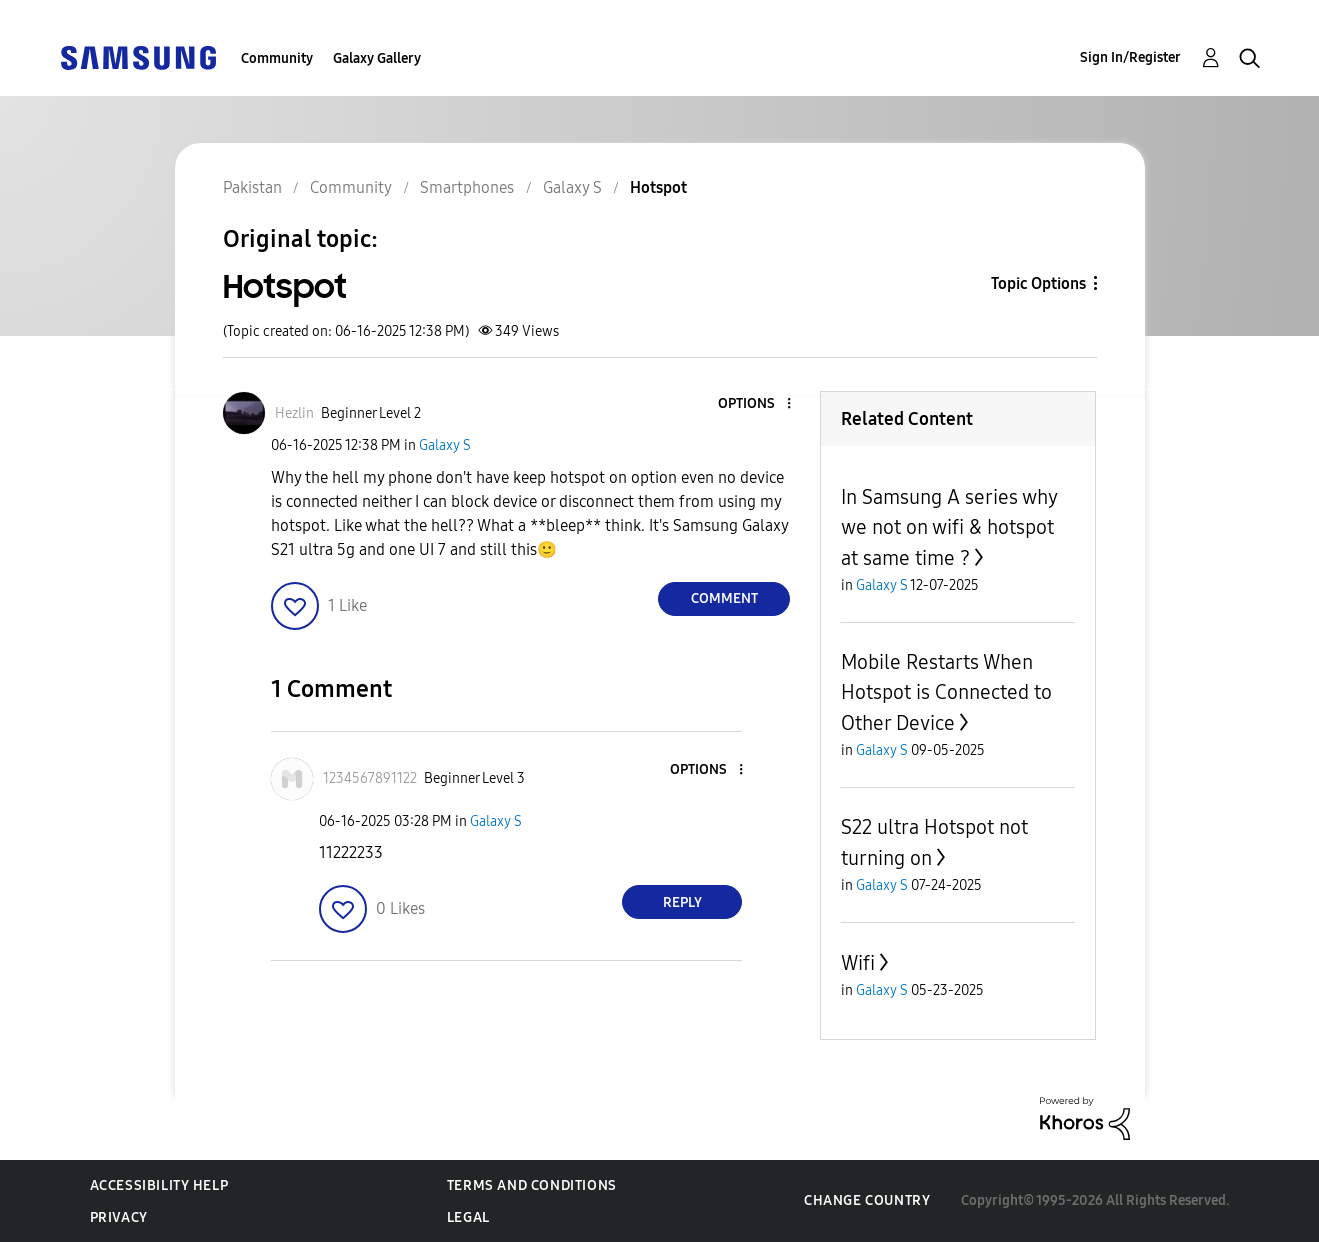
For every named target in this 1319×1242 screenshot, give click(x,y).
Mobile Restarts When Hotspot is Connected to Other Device (946, 692)
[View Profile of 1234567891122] (370, 778)
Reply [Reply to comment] (682, 902)
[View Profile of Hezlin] (294, 413)
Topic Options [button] (1038, 283)
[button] (756, 404)
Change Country (867, 1200)
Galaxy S (445, 445)
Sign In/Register (1130, 57)
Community (277, 58)
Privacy (119, 1217)
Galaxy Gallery (377, 58)
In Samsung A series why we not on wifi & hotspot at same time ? (949, 527)
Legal (468, 1217)
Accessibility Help (159, 1185)
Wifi (858, 963)
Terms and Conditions (532, 1185)
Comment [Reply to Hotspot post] (724, 598)
